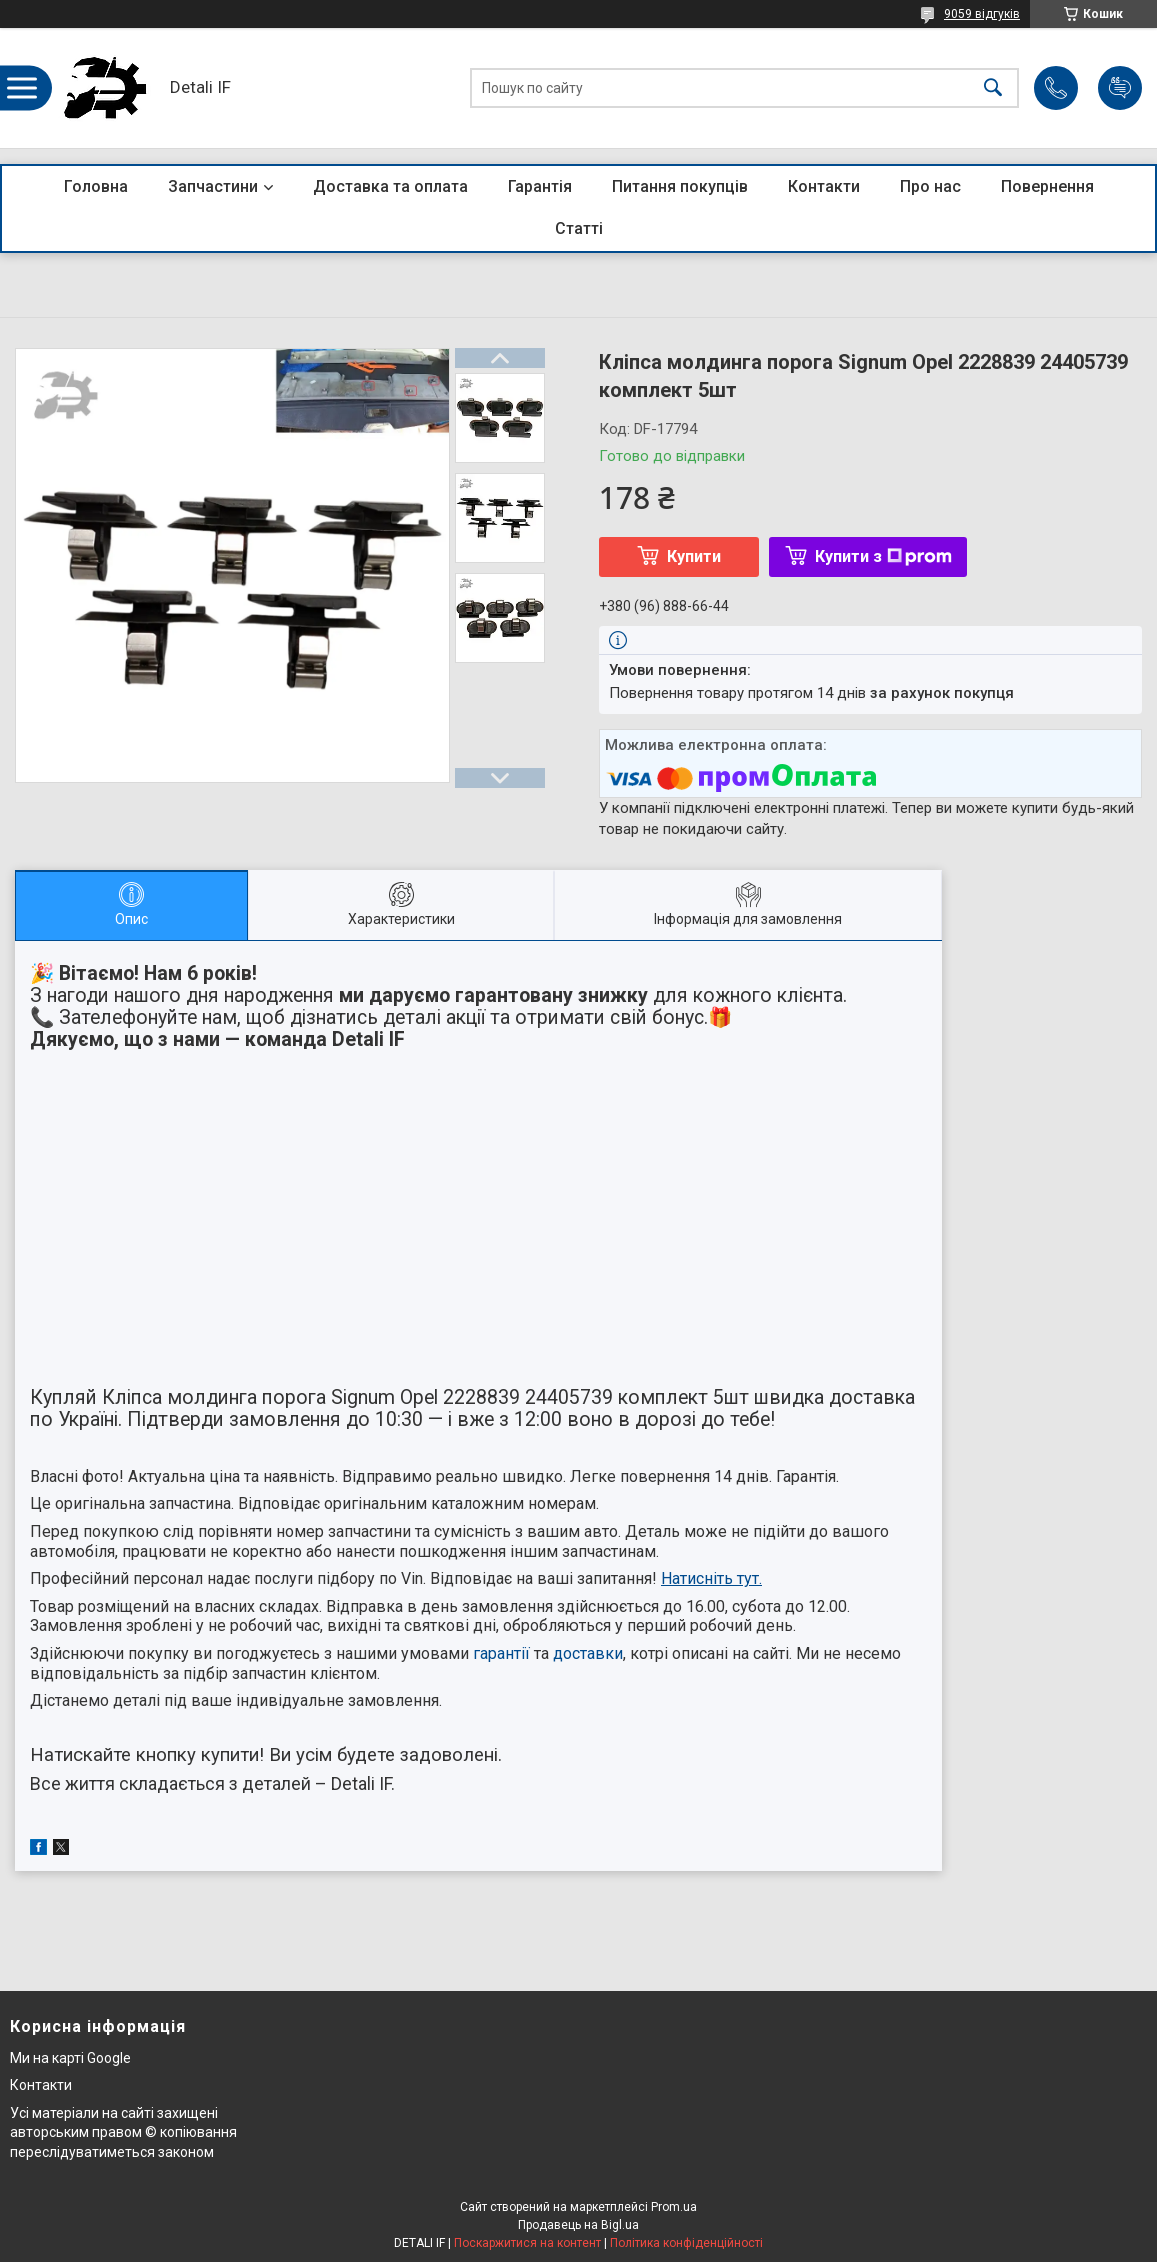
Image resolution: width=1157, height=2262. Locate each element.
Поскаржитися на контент (527, 2243)
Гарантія (540, 186)
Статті (579, 228)
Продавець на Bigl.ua (578, 2225)
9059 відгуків (982, 14)
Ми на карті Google (70, 2058)
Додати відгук (1120, 88)
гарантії (501, 1653)
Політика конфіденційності (686, 2243)
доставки (588, 1653)
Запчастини (213, 186)
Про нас (930, 186)
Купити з (883, 556)
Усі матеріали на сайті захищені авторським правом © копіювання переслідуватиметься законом (123, 2132)
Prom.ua (674, 2207)
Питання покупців (680, 186)
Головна (96, 186)
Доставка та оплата (390, 186)
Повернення (1047, 186)
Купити (694, 556)
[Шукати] (993, 88)
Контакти (824, 186)
